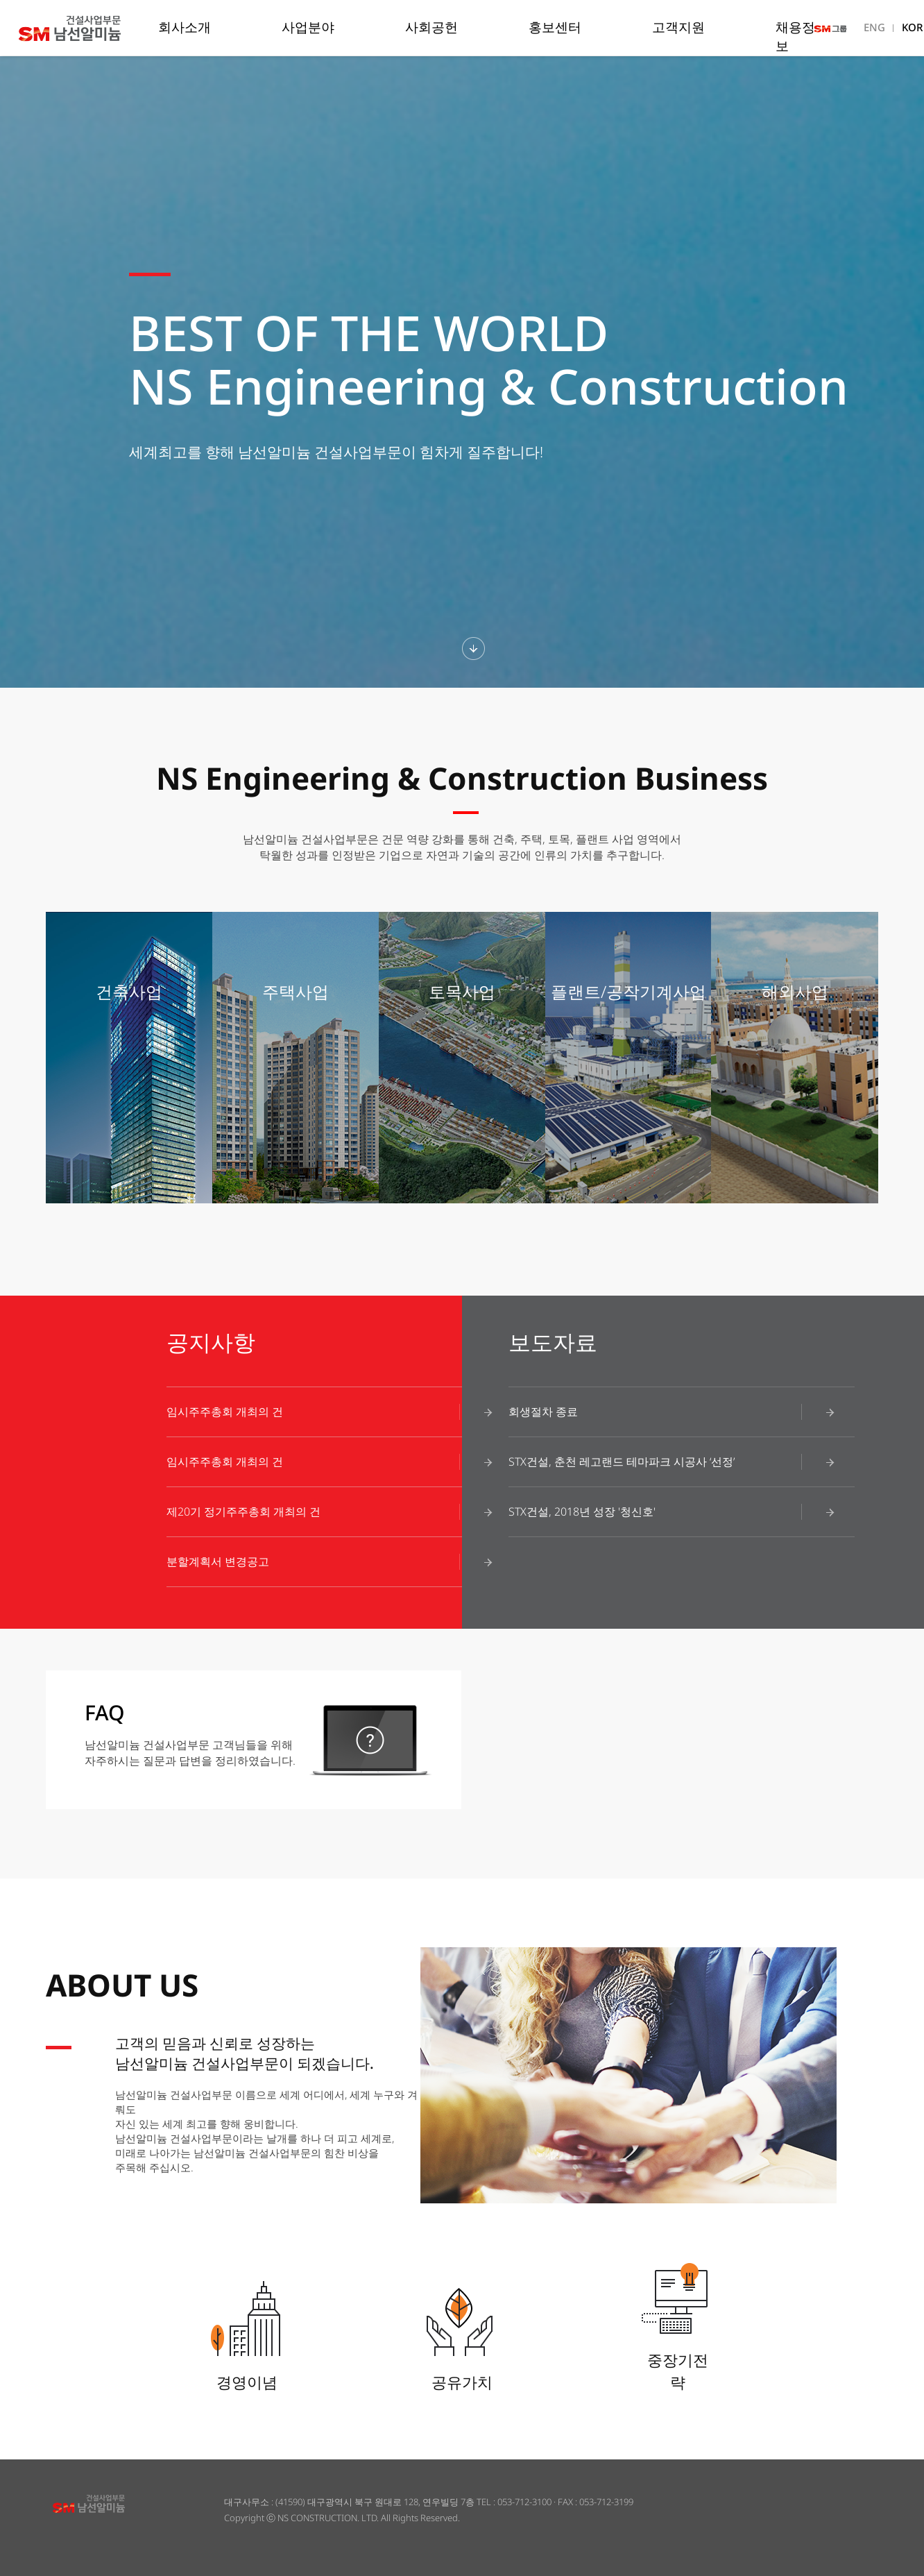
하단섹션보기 (473, 648)
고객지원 (678, 27)
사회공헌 (431, 27)
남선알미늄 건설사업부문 (92, 28)
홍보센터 (555, 27)
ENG (874, 27)
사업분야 (308, 27)
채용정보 (795, 36)
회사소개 (184, 27)
